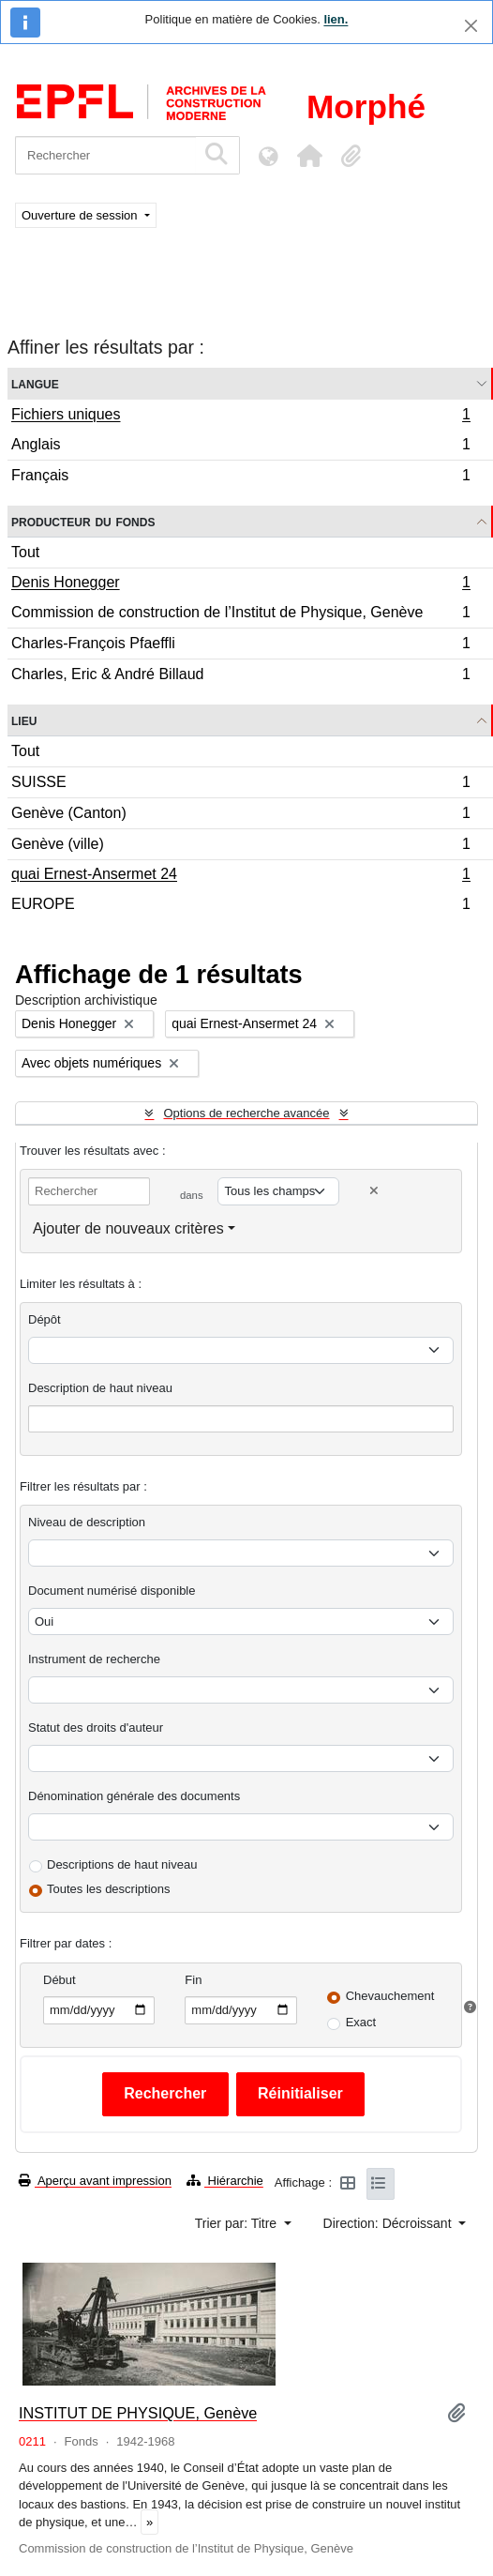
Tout (25, 552)
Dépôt (44, 1319)
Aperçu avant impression (95, 2181)
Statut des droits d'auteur (95, 1727)
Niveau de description (86, 1522)
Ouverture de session (81, 215)
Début (59, 1980)
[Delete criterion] (374, 1191)
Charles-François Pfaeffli (240, 645)
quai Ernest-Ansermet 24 (240, 876)
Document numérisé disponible (111, 1590)
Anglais (240, 447)
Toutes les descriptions (109, 1889)
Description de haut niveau (100, 1388)
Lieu (24, 720)
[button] (309, 155)
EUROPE (240, 906)
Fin (193, 1980)
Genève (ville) (240, 846)
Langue (35, 383)
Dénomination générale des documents (134, 1796)
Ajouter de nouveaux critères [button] (128, 1228)
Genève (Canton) (240, 815)
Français (240, 477)
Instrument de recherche (94, 1659)
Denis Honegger (240, 584)
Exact (361, 2022)
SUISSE (240, 784)
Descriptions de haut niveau (122, 1864)
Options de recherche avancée (246, 1113)
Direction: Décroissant (389, 2223)
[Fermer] (471, 26)
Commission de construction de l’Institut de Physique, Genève (240, 615)
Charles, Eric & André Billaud (240, 676)
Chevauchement (390, 1996)
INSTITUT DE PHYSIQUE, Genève (138, 2412)
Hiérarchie (225, 2181)
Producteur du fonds (83, 521)
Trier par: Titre (237, 2223)
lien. (335, 19)
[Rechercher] (105, 155)
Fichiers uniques (240, 416)
